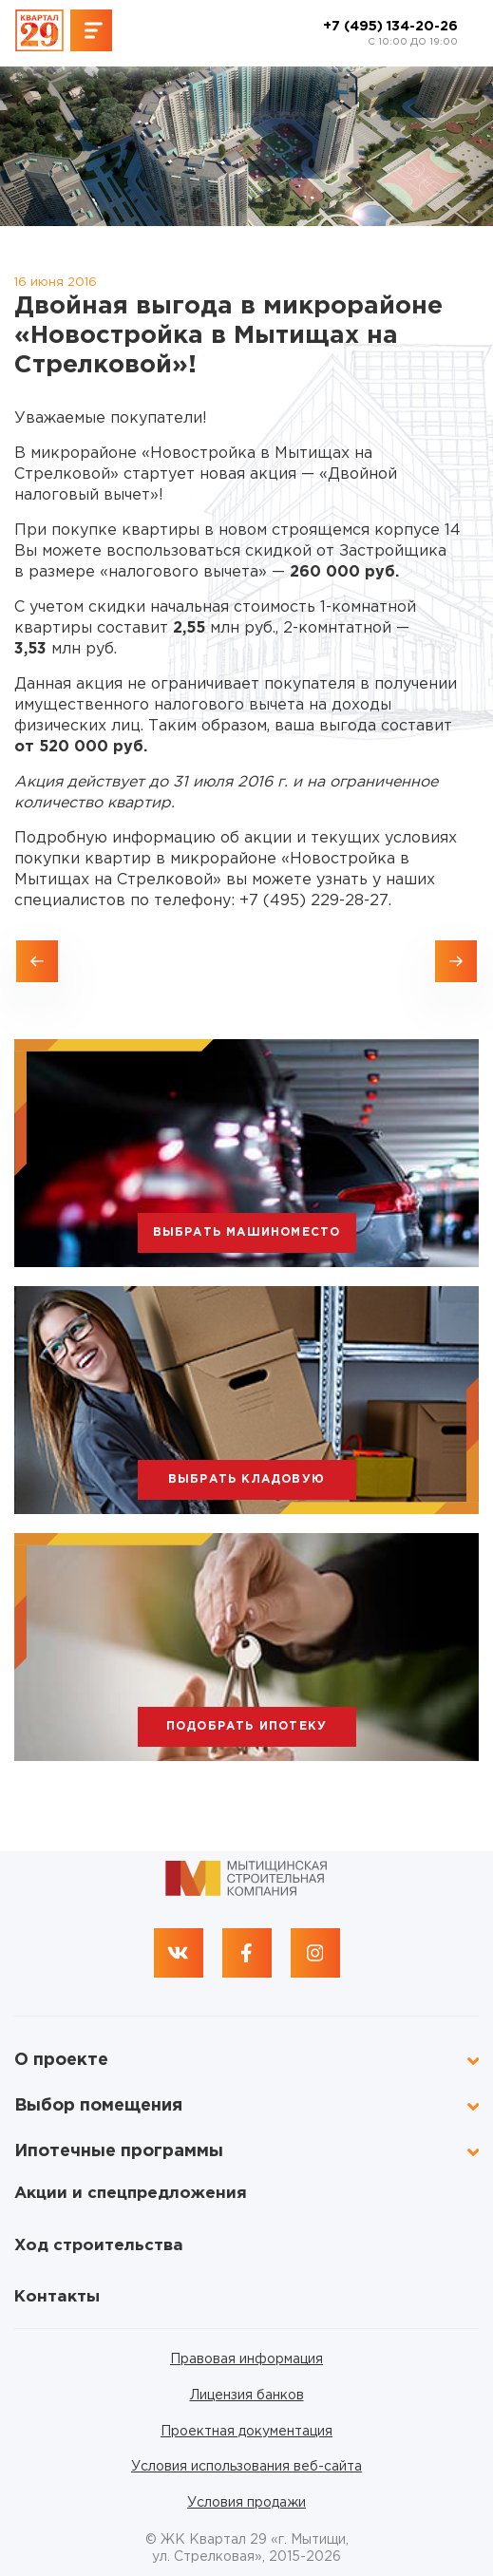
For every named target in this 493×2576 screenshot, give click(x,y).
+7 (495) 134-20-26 (390, 34)
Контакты (57, 2297)
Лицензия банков (247, 2395)
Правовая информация (246, 2359)
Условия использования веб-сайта (246, 2466)
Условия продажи (246, 2503)
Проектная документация (246, 2431)
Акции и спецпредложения (130, 2194)
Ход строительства (98, 2246)
